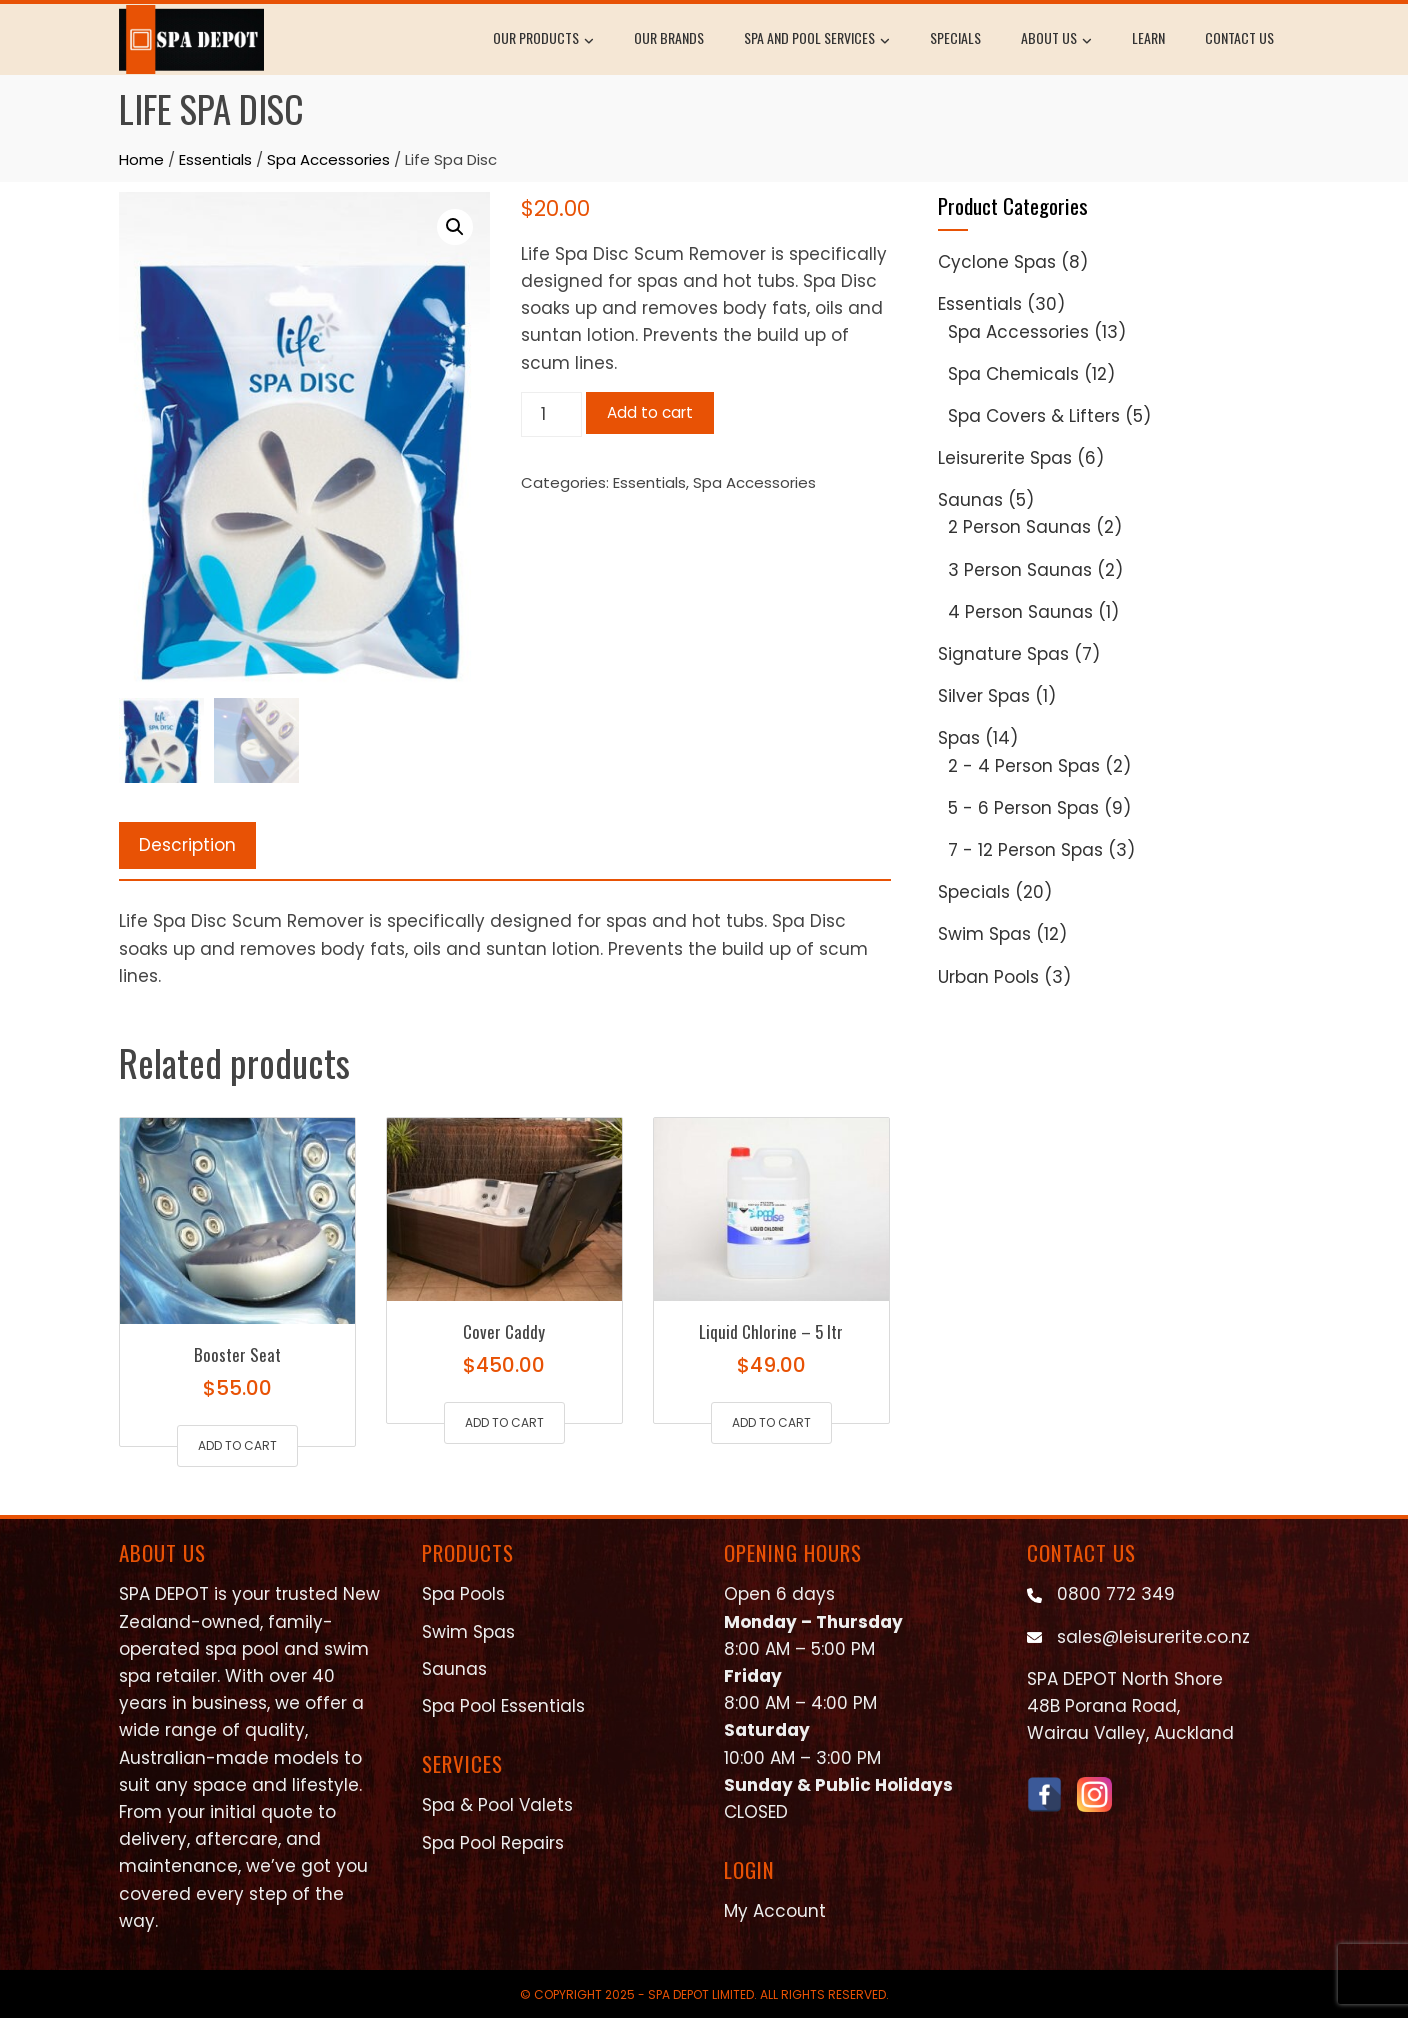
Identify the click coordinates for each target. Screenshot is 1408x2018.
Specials (955, 37)
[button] (455, 227)
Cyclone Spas (997, 262)
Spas (959, 738)
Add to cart (650, 412)
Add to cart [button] (237, 1445)
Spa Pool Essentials (503, 1706)
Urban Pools (988, 977)
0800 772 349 (1116, 1594)
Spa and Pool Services (817, 40)
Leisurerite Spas (1005, 458)
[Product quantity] (552, 414)
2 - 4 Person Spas (1024, 766)
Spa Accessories (328, 159)
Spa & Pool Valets (497, 1805)
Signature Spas (1003, 654)
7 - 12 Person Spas (1025, 850)
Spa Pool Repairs (493, 1843)
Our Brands (669, 37)
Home (141, 159)
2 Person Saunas (1019, 527)
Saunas (970, 500)
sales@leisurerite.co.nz (1153, 1637)
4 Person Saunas (1020, 612)
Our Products (543, 40)
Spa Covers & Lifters (1034, 416)
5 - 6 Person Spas (1023, 808)
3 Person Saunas (1020, 570)
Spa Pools (463, 1594)
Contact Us (1239, 37)
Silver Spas (984, 696)
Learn (1148, 37)
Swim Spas (984, 934)
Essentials (215, 159)
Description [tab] (187, 845)
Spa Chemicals (1013, 374)
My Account (775, 1911)
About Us (1056, 40)
